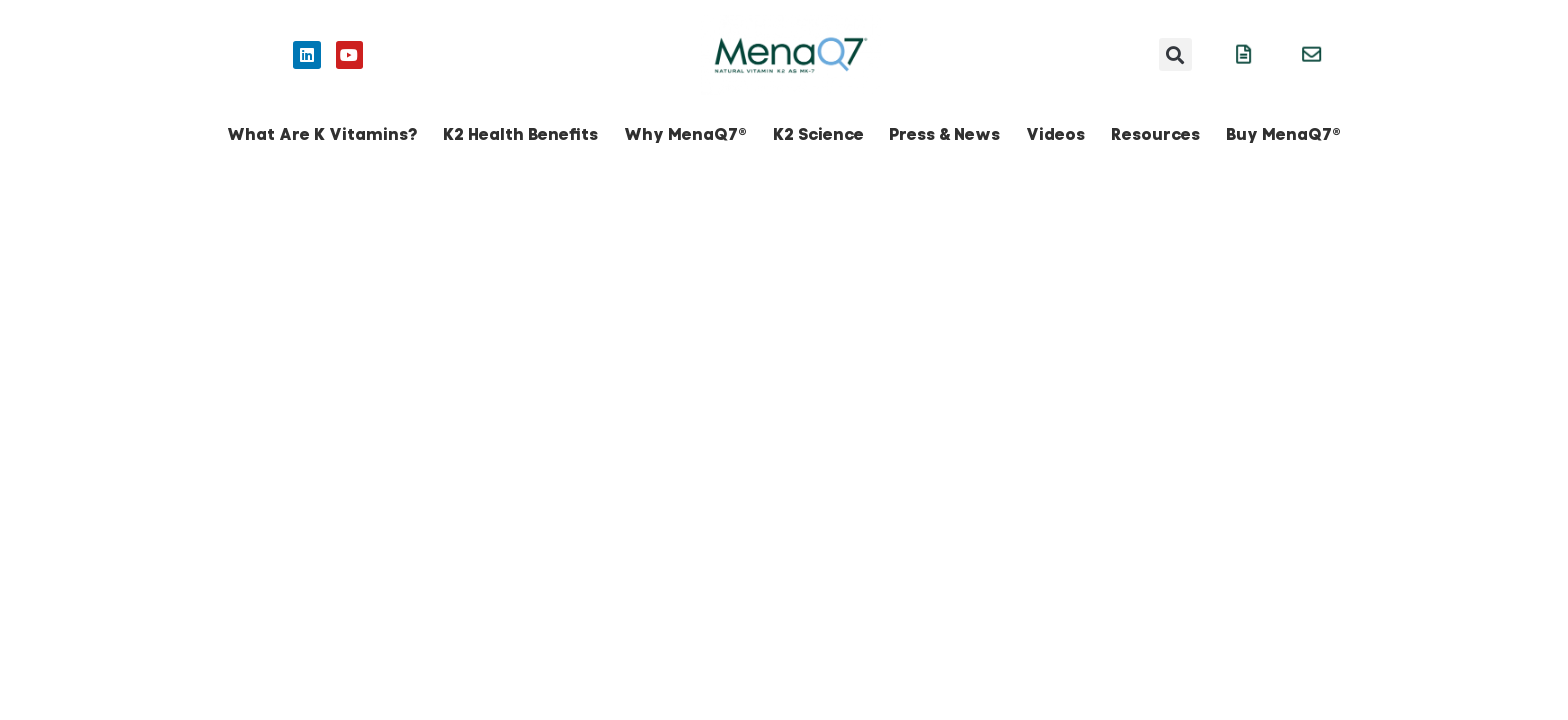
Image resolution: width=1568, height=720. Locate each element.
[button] (1175, 54)
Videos (1055, 134)
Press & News (944, 134)
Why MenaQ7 (685, 134)
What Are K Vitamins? (322, 134)
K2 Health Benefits (520, 134)
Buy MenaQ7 (1283, 134)
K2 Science (818, 134)
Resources (1155, 134)
